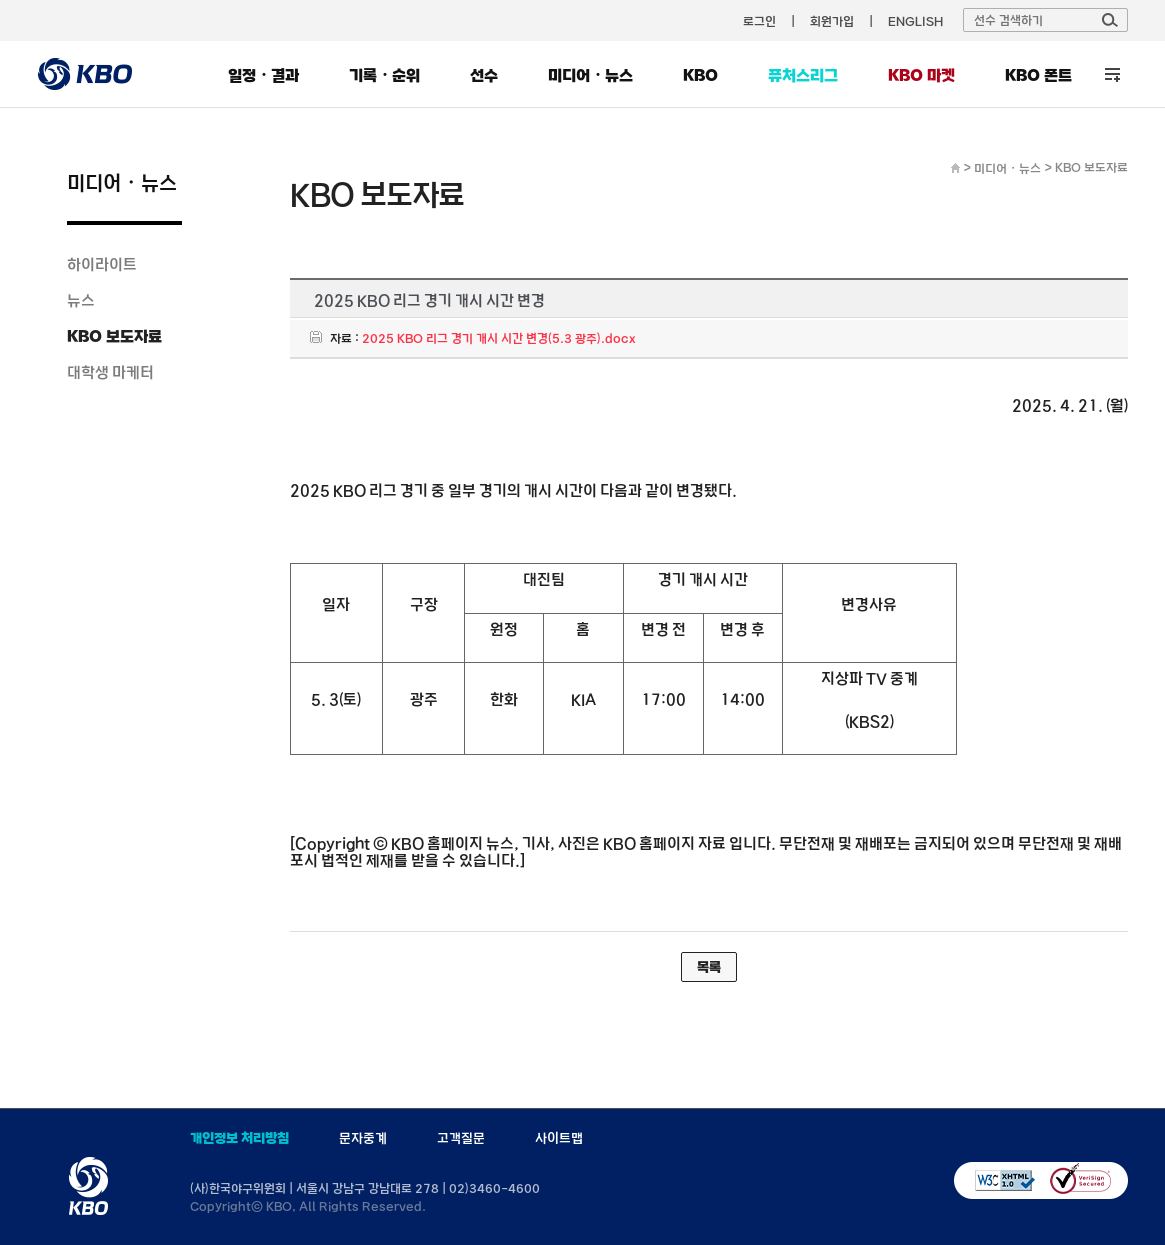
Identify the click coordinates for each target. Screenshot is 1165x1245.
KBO (700, 75)
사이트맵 (559, 1138)
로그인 (759, 21)
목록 (709, 967)
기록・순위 (384, 75)
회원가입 (832, 21)
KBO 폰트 (1038, 75)
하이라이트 (102, 264)
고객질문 (461, 1138)
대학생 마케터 (110, 372)
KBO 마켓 (921, 75)
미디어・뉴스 (590, 75)
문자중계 (363, 1138)
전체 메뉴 (1112, 74)
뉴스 (81, 300)
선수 (484, 75)
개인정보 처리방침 (239, 1138)
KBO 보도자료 (114, 336)
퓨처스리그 (803, 75)
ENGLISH (915, 21)
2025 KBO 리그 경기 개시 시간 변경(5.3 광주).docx (499, 338)
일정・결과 (263, 75)
